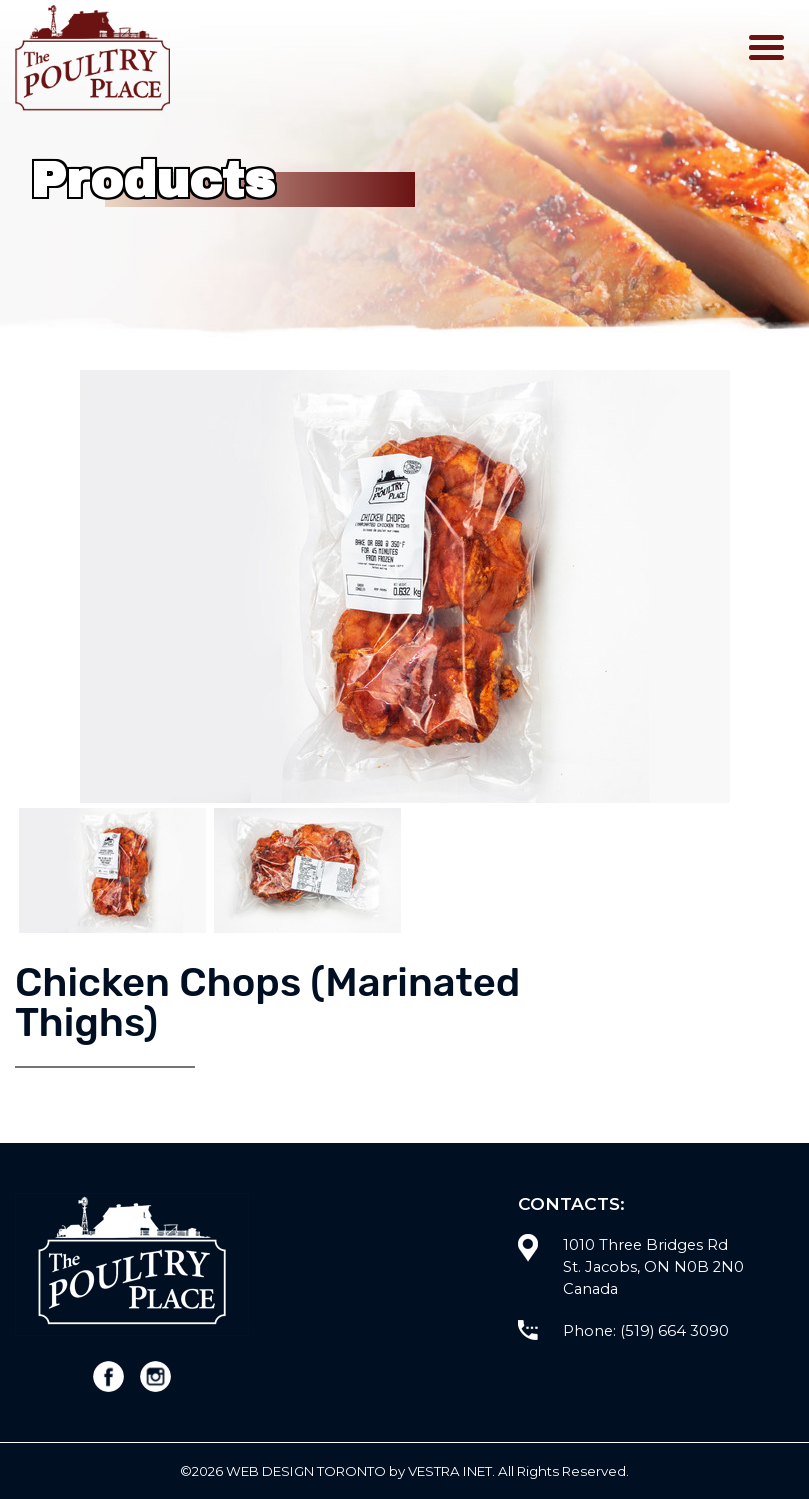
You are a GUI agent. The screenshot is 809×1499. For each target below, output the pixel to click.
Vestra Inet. (451, 1471)
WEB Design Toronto (306, 1471)
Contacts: (571, 1203)
